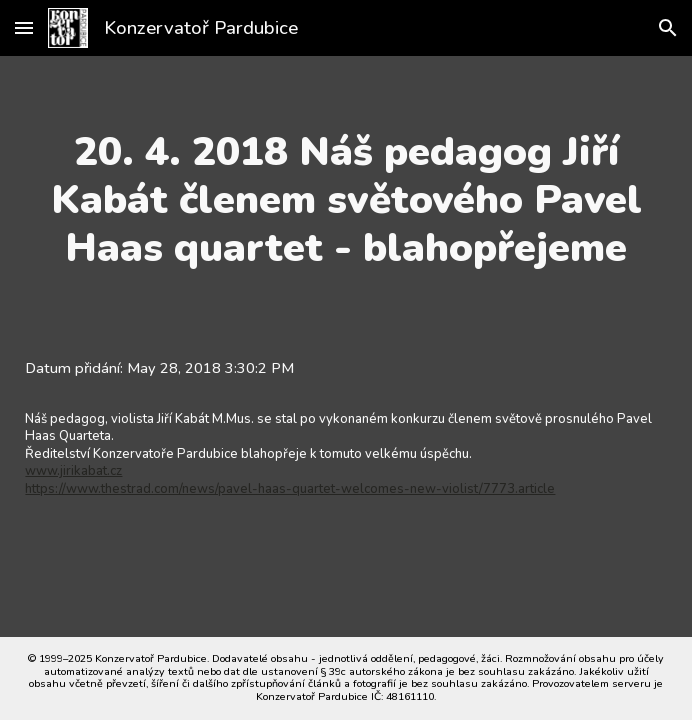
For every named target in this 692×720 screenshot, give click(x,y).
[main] (345, 200)
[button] (24, 27)
